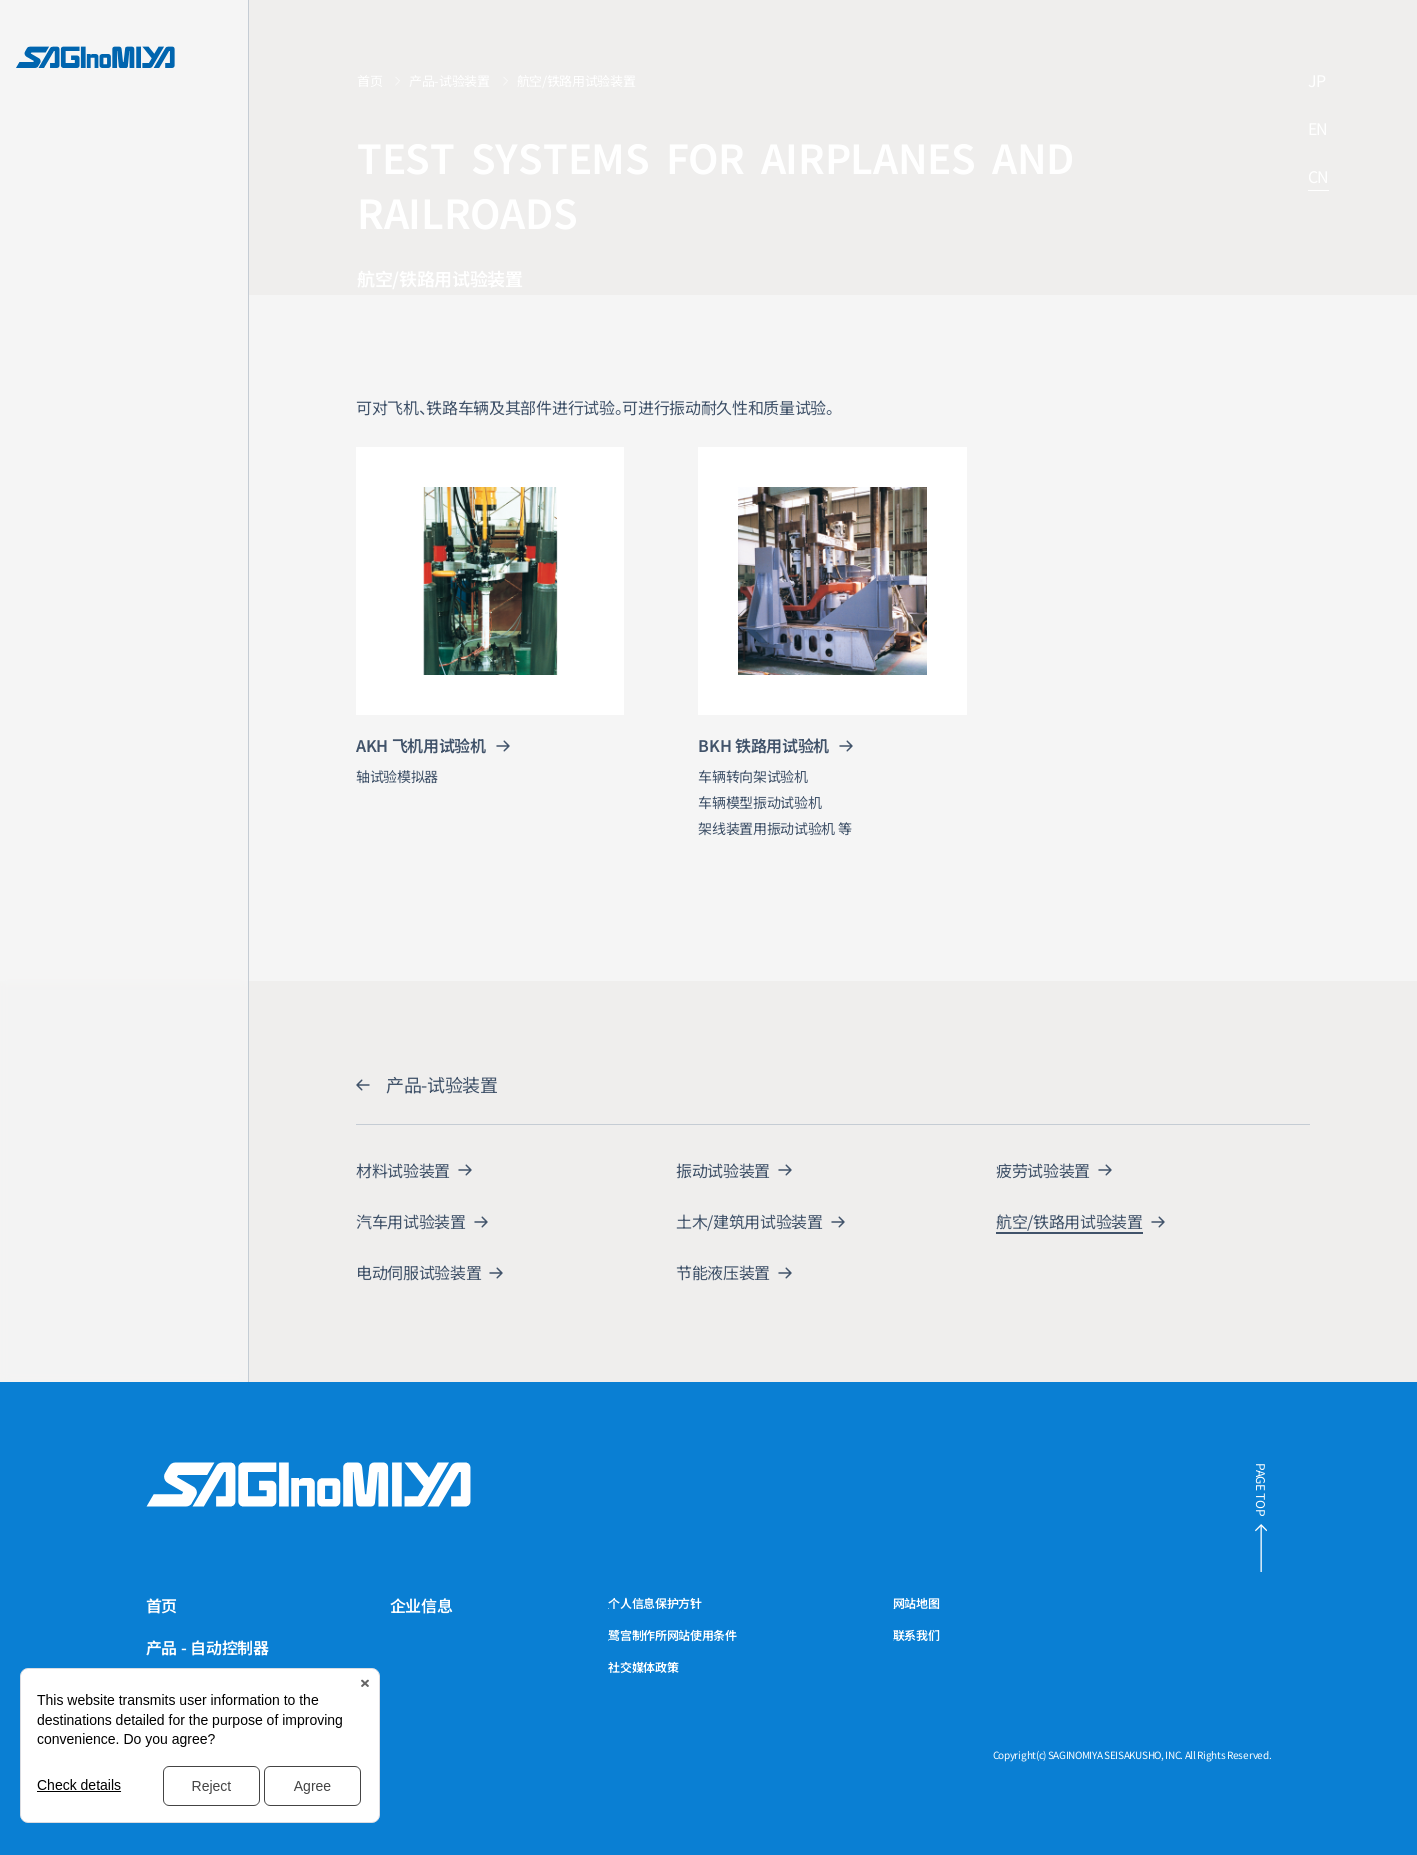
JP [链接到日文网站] (1317, 81)
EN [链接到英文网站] (1318, 129)
